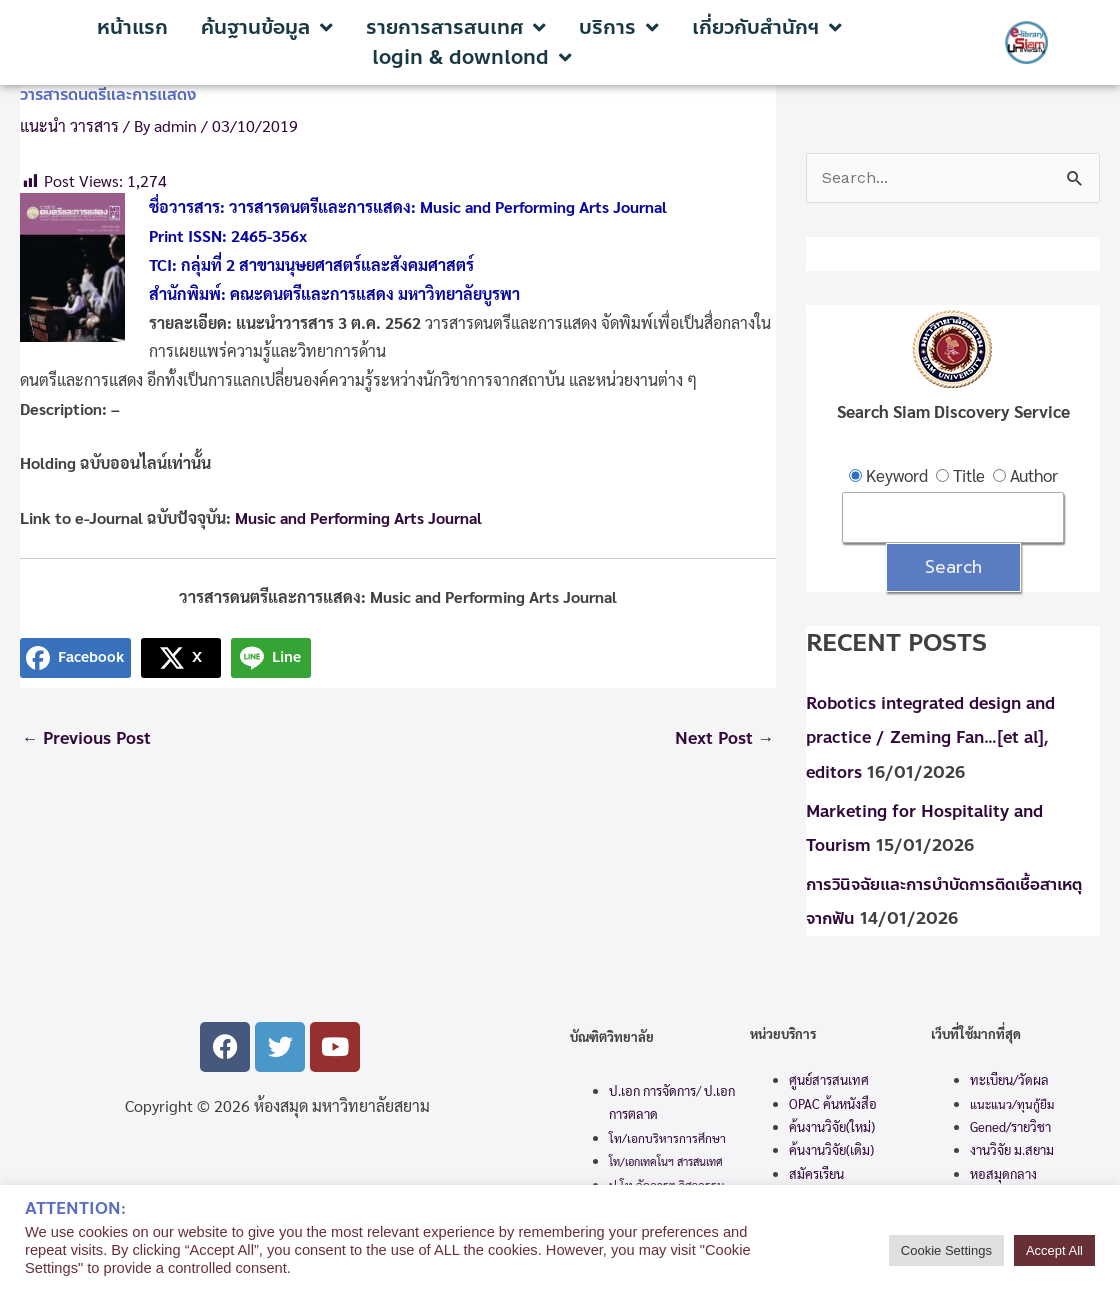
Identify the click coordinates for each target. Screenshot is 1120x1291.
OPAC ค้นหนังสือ (833, 1102)
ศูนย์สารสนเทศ (829, 1079)
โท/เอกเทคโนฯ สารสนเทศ (666, 1161)
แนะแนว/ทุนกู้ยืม (1012, 1103)
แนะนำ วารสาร (69, 125)
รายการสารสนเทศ (456, 28)
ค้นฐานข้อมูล (267, 28)
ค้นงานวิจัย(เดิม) (831, 1149)
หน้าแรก (132, 28)
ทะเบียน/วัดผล (1009, 1079)
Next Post (722, 740)
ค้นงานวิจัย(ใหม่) (832, 1126)
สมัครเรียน (816, 1173)
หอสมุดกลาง (1003, 1173)
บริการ (619, 28)
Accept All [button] (1054, 1250)
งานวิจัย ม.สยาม (1012, 1149)
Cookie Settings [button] (946, 1250)
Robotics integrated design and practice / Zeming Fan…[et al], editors (939, 740)
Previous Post (90, 740)
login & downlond (472, 58)
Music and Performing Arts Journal (360, 517)
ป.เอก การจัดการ (652, 1090)
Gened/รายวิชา (1010, 1126)
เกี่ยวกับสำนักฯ (767, 28)
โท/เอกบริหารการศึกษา (667, 1137)
